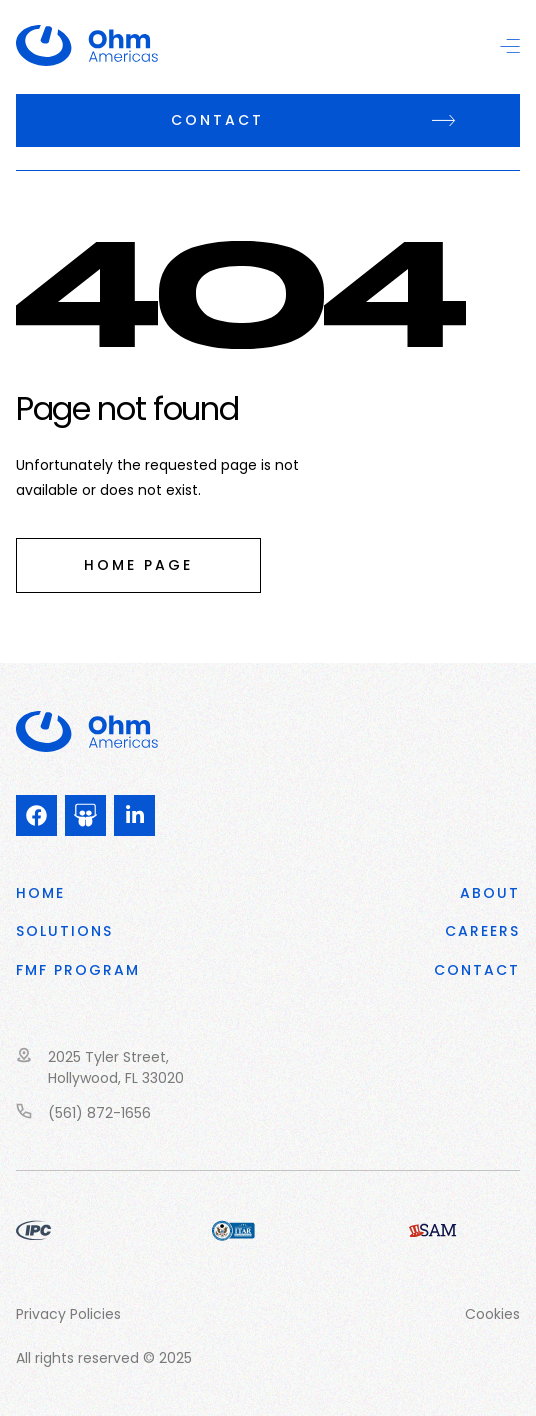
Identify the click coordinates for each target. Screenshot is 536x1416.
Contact (217, 120)
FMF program (78, 970)
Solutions (64, 931)
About (490, 893)
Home (40, 893)
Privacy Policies (68, 1314)
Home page (138, 565)
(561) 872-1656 (99, 1113)
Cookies (492, 1314)
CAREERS (482, 931)
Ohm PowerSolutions (105, 45)
